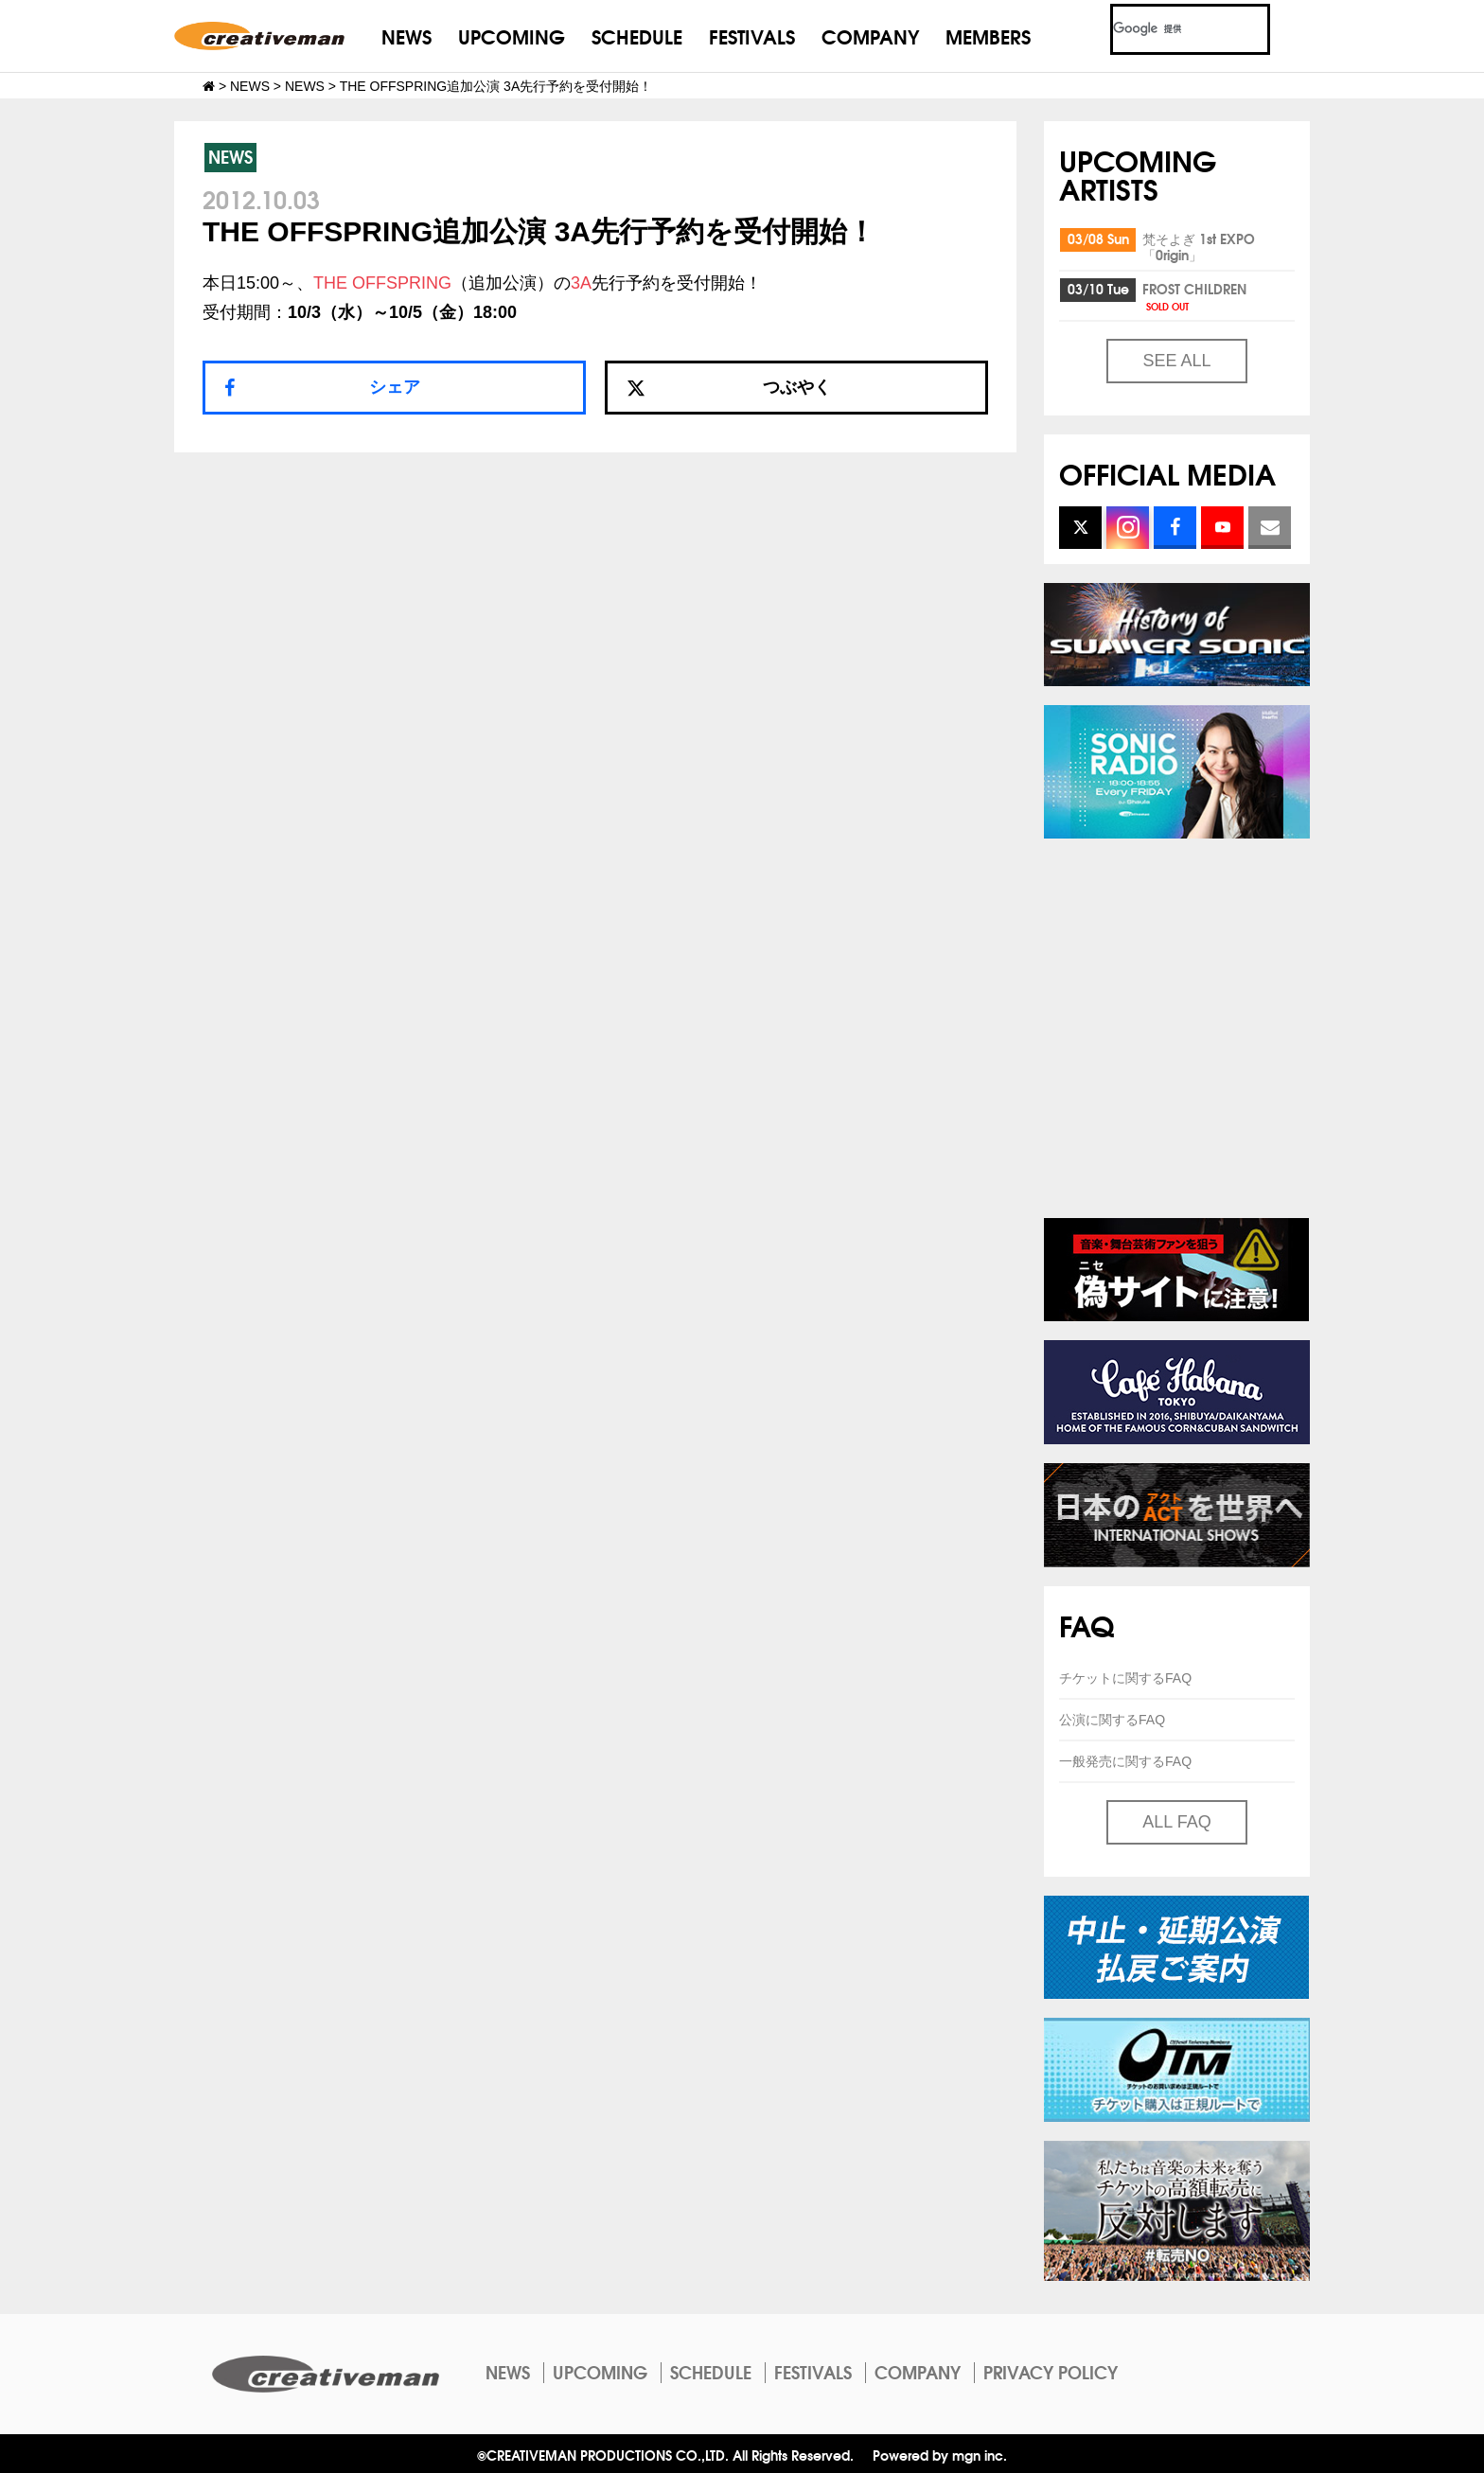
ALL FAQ (1176, 1821)
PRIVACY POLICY (1050, 2371)
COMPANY (870, 35)
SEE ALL (1176, 360)
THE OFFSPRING (382, 283)
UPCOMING (511, 35)
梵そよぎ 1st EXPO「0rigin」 (1198, 246)
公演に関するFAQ (1112, 1719)
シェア (394, 387)
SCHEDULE (637, 35)
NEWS (406, 35)
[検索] (1167, 29)
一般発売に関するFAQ (1125, 1761)
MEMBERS (988, 35)
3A (581, 283)
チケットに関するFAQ (1125, 1678)
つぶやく (729, 387)
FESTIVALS (752, 35)
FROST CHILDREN (1194, 295)
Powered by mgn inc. (940, 2454)
